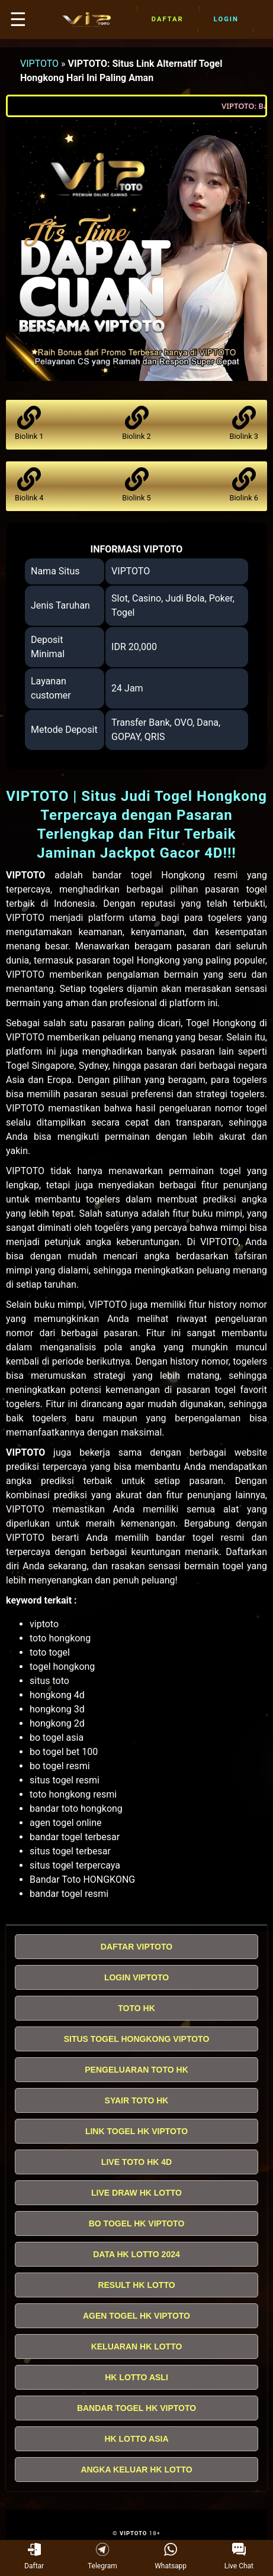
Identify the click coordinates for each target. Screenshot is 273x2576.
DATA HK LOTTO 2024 (136, 2254)
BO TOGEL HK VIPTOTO (137, 2223)
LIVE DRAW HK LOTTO (136, 2192)
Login (226, 20)
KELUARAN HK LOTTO (136, 2346)
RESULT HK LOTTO (136, 2285)
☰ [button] (18, 19)
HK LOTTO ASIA (136, 2439)
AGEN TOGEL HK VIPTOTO (136, 2315)
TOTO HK (136, 2008)
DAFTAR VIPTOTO (136, 1946)
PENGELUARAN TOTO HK (136, 2069)
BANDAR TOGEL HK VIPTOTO (136, 2408)
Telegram (102, 2556)
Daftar (167, 20)
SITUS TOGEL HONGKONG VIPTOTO (137, 2039)
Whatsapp (171, 2556)
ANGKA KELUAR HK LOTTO (136, 2469)
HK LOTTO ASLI (136, 2377)
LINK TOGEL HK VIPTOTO (136, 2131)
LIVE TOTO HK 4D (136, 2162)
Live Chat (238, 2556)
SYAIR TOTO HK (137, 2100)
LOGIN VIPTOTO (136, 1977)
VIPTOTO (39, 63)
